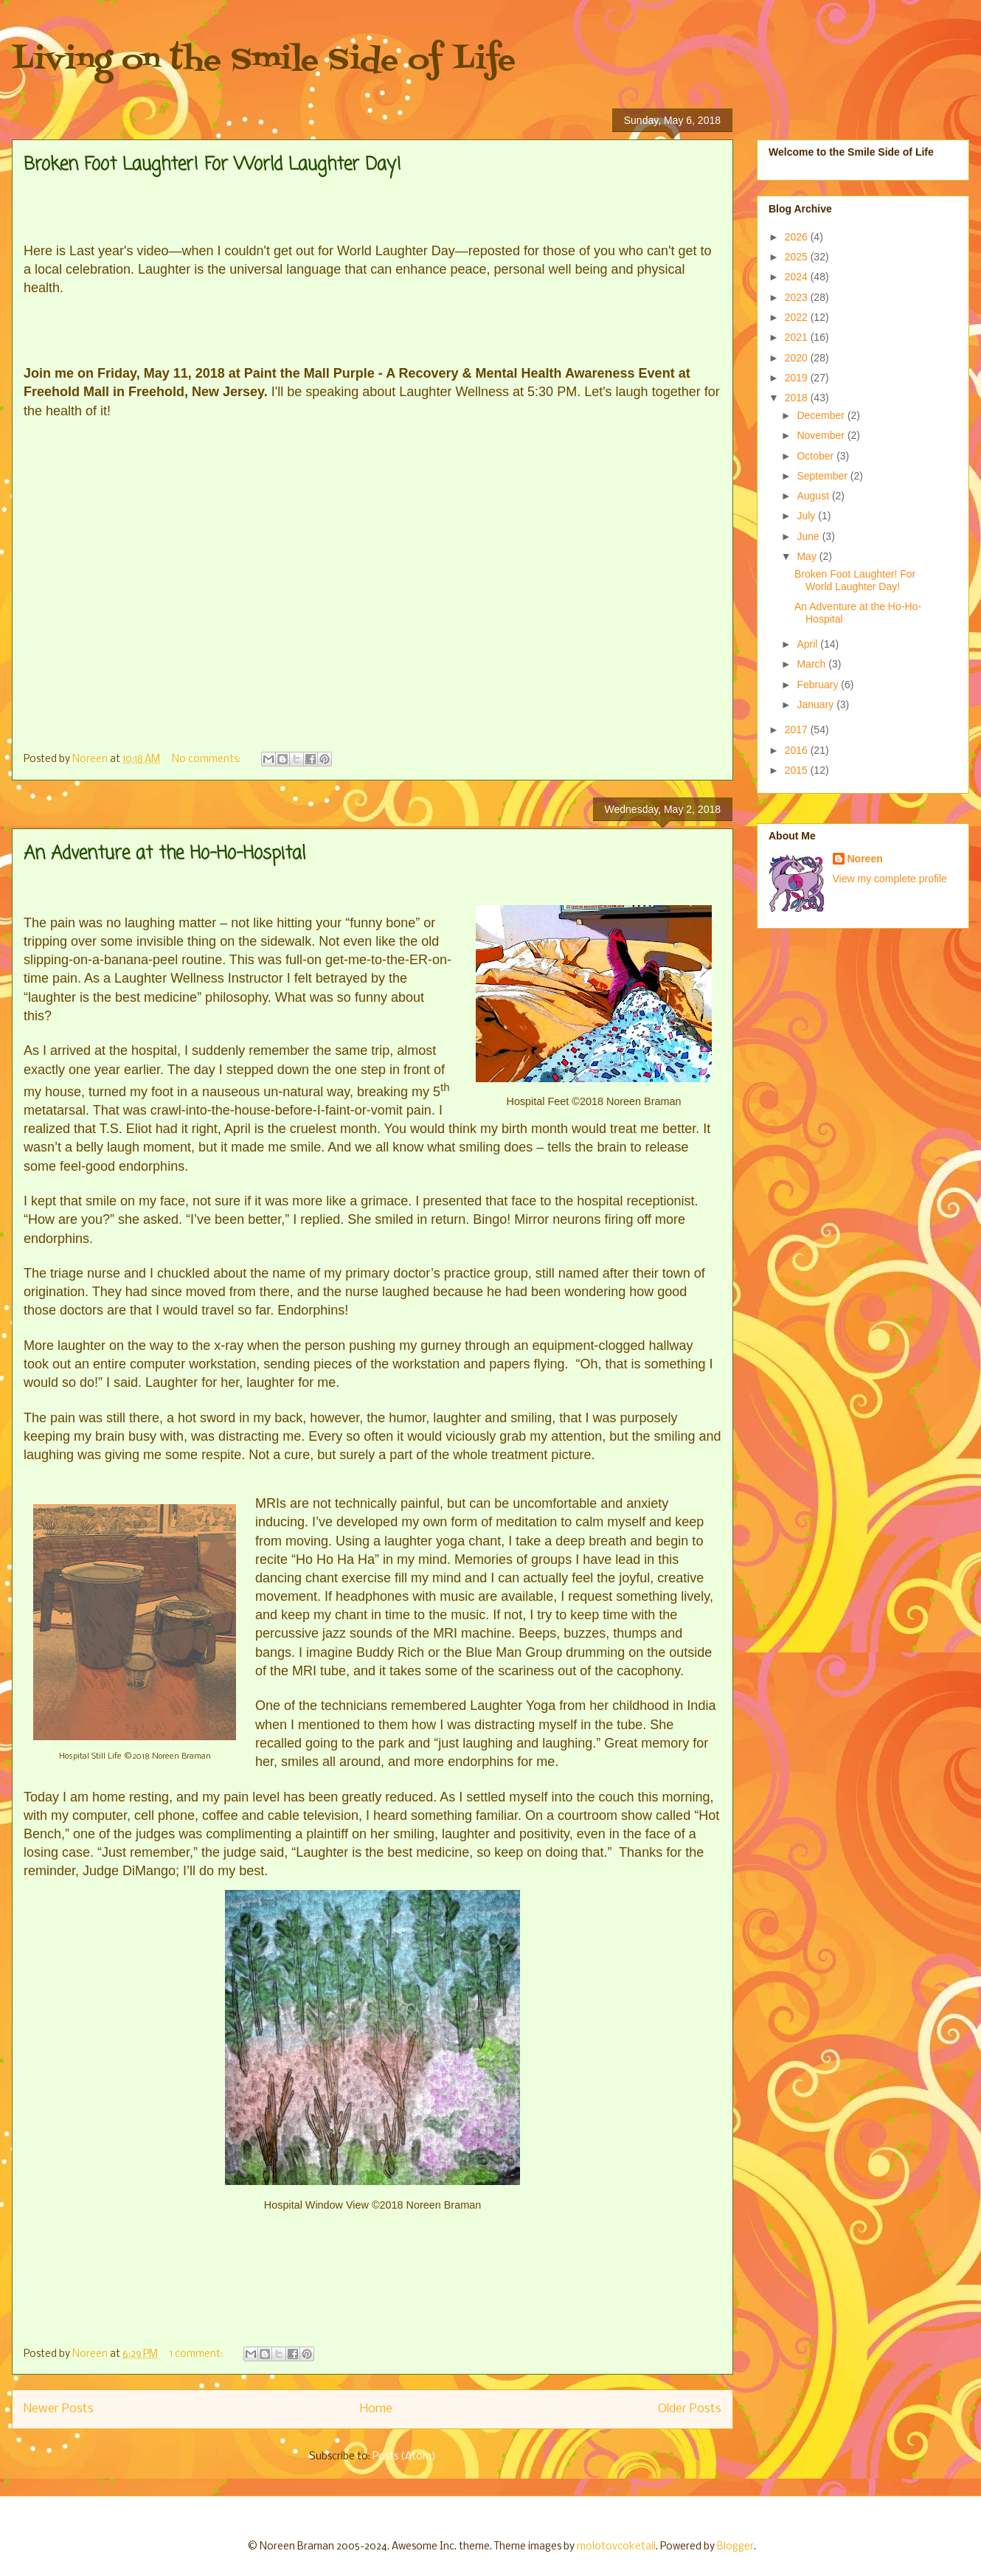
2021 (798, 337)
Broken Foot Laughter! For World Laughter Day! (212, 165)
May (808, 556)
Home (376, 2409)
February (819, 684)
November (822, 435)
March (812, 664)
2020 (798, 358)
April (808, 644)
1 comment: (197, 2354)
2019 (798, 378)
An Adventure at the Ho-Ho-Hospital (164, 854)
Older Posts (689, 2409)
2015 (798, 770)
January (816, 704)
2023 (798, 297)
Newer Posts (59, 2409)
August (814, 496)
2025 (798, 257)
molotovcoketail (616, 2546)
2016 (798, 750)
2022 (798, 317)
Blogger (735, 2546)
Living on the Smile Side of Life (264, 60)
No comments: (207, 759)
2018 (798, 398)
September (823, 476)
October (816, 456)
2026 (798, 237)
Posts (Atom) (404, 2456)
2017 (798, 729)
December (822, 415)
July (807, 516)
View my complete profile (890, 878)
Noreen (865, 859)
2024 (798, 277)
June (809, 536)
